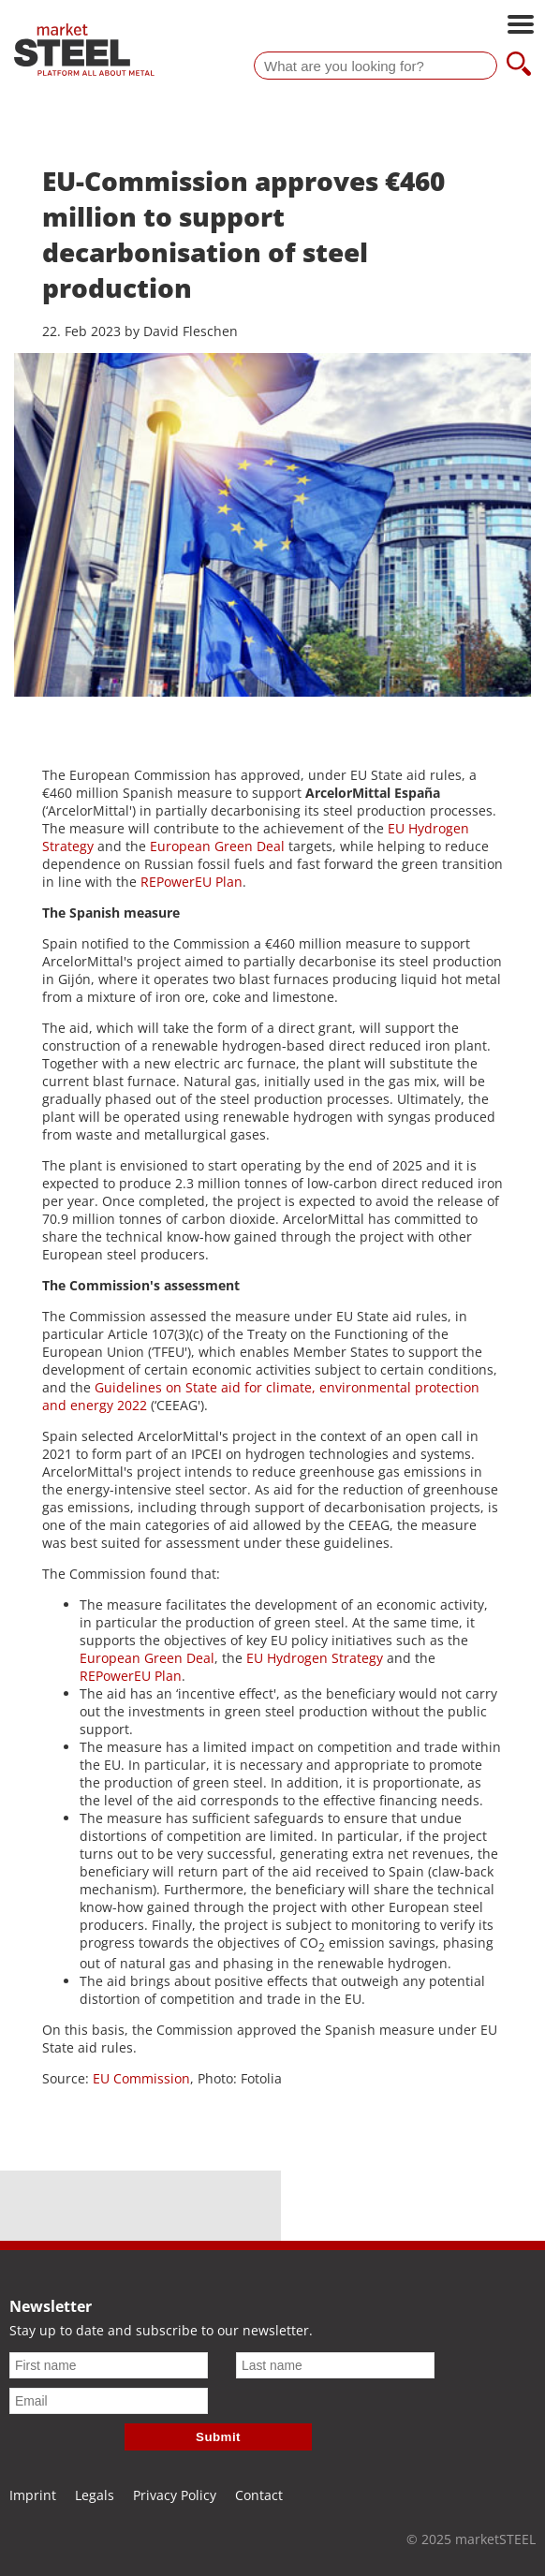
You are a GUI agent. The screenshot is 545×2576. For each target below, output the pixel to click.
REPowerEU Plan (191, 882)
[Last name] (335, 2365)
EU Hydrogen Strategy (314, 1658)
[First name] (108, 2365)
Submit (218, 2437)
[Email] (108, 2401)
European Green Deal (217, 846)
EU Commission (141, 2078)
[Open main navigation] (521, 26)
